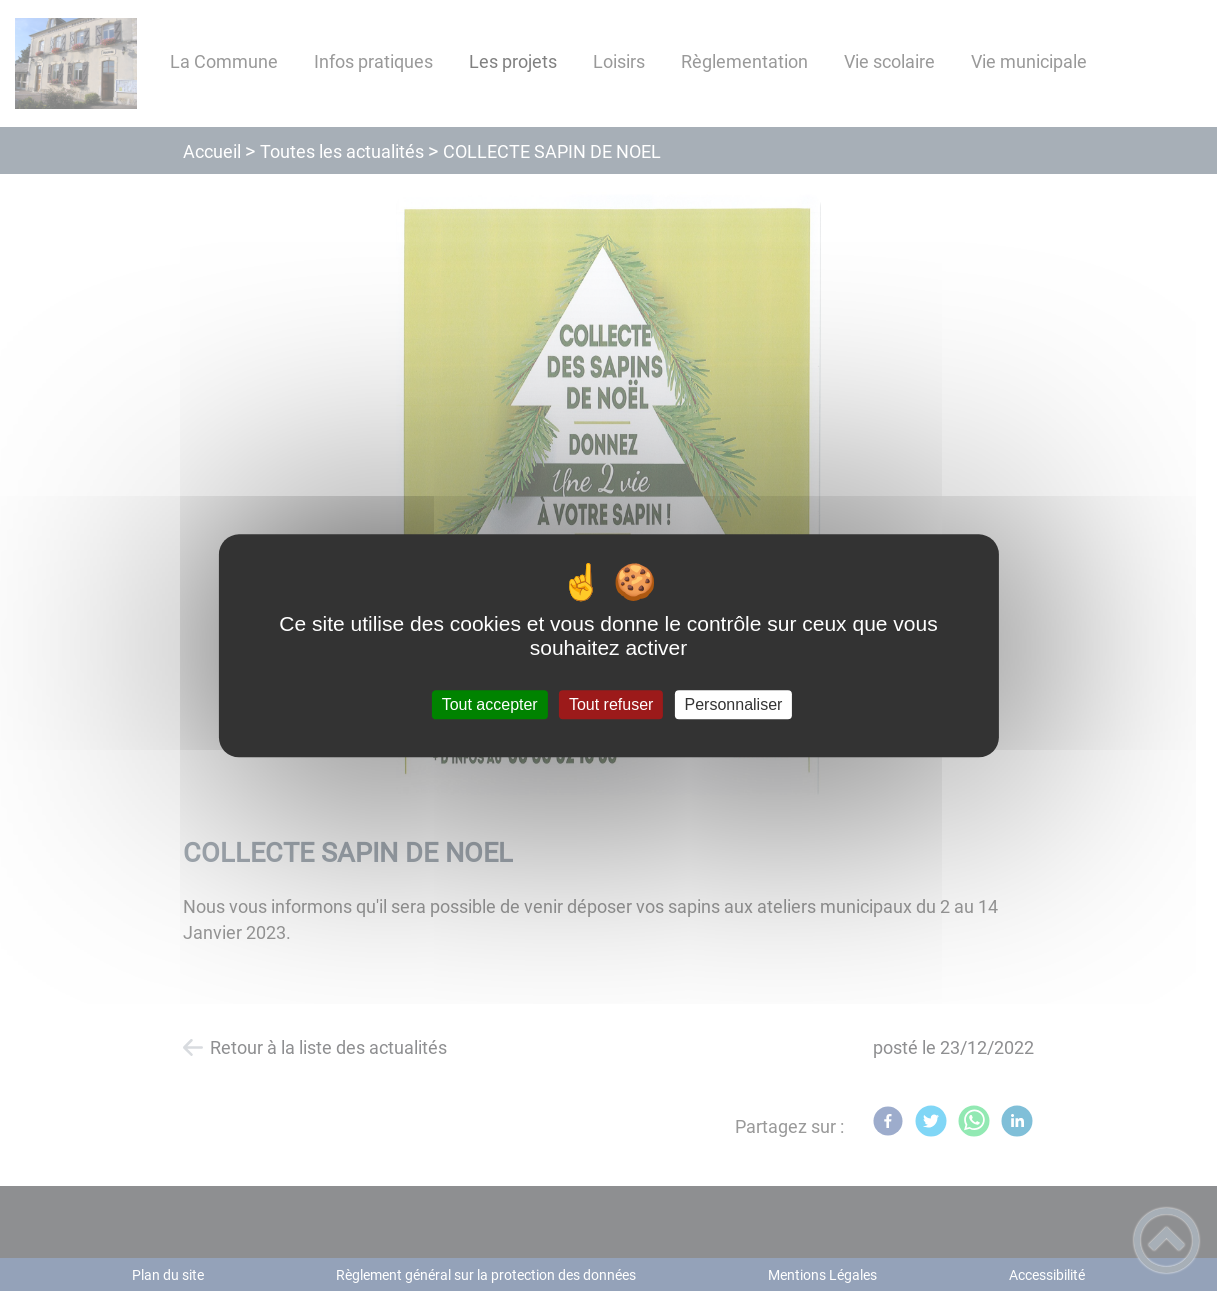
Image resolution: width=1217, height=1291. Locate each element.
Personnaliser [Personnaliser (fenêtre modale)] (734, 704)
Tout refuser (611, 704)
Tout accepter (490, 704)
